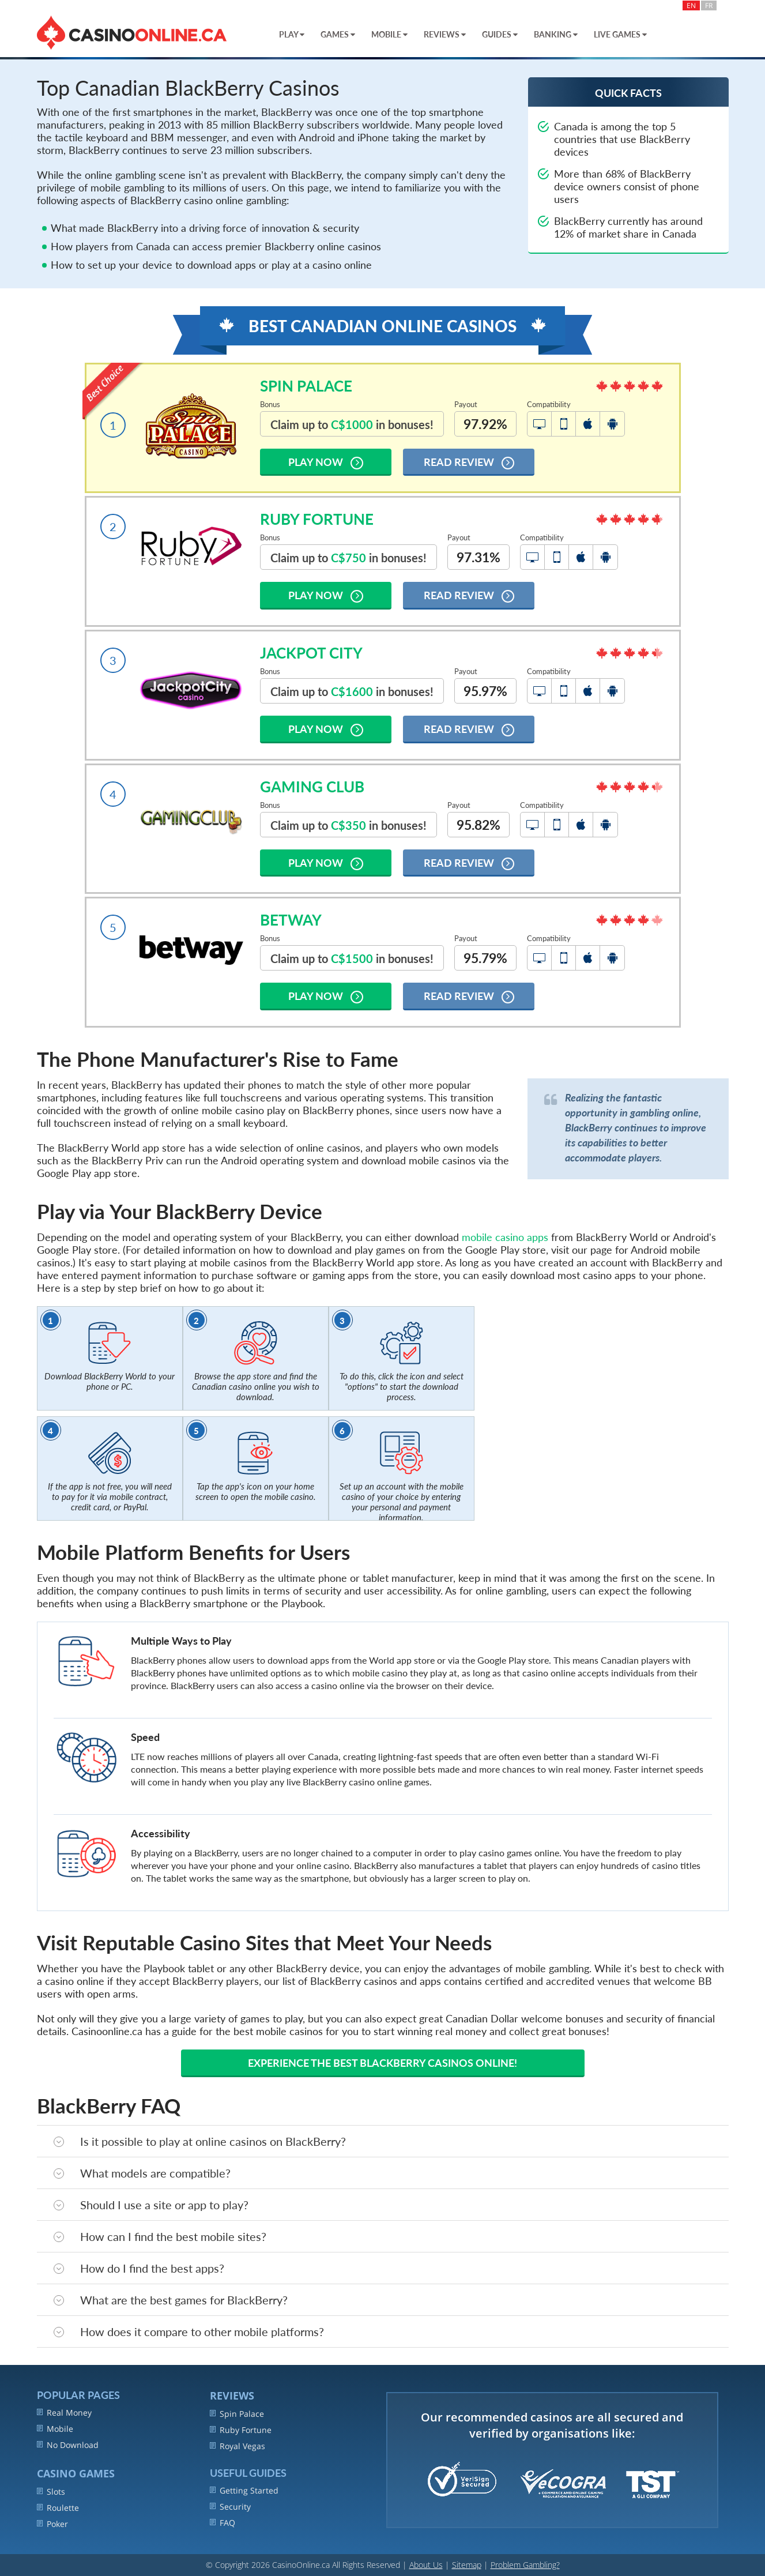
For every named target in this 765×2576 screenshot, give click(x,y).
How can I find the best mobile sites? (160, 2236)
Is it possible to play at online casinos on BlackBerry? (200, 2141)
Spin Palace (237, 2413)
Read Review (469, 462)
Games (338, 34)
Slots (51, 2491)
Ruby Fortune (241, 2429)
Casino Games (76, 2473)
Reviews (445, 34)
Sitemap (466, 2564)
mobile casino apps (505, 1237)
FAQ (222, 2522)
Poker (52, 2523)
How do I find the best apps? (139, 2268)
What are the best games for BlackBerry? (171, 2300)
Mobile (389, 34)
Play (291, 34)
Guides (500, 34)
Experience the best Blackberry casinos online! (382, 2062)
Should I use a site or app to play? (151, 2205)
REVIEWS (232, 2395)
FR (709, 5)
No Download (68, 2444)
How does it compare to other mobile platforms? (189, 2331)
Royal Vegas (237, 2445)
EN (691, 5)
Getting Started (244, 2490)
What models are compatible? (142, 2173)
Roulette (58, 2507)
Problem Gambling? (525, 2564)
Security (230, 2506)
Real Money (64, 2412)
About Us (426, 2564)
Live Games (620, 34)
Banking (556, 34)
